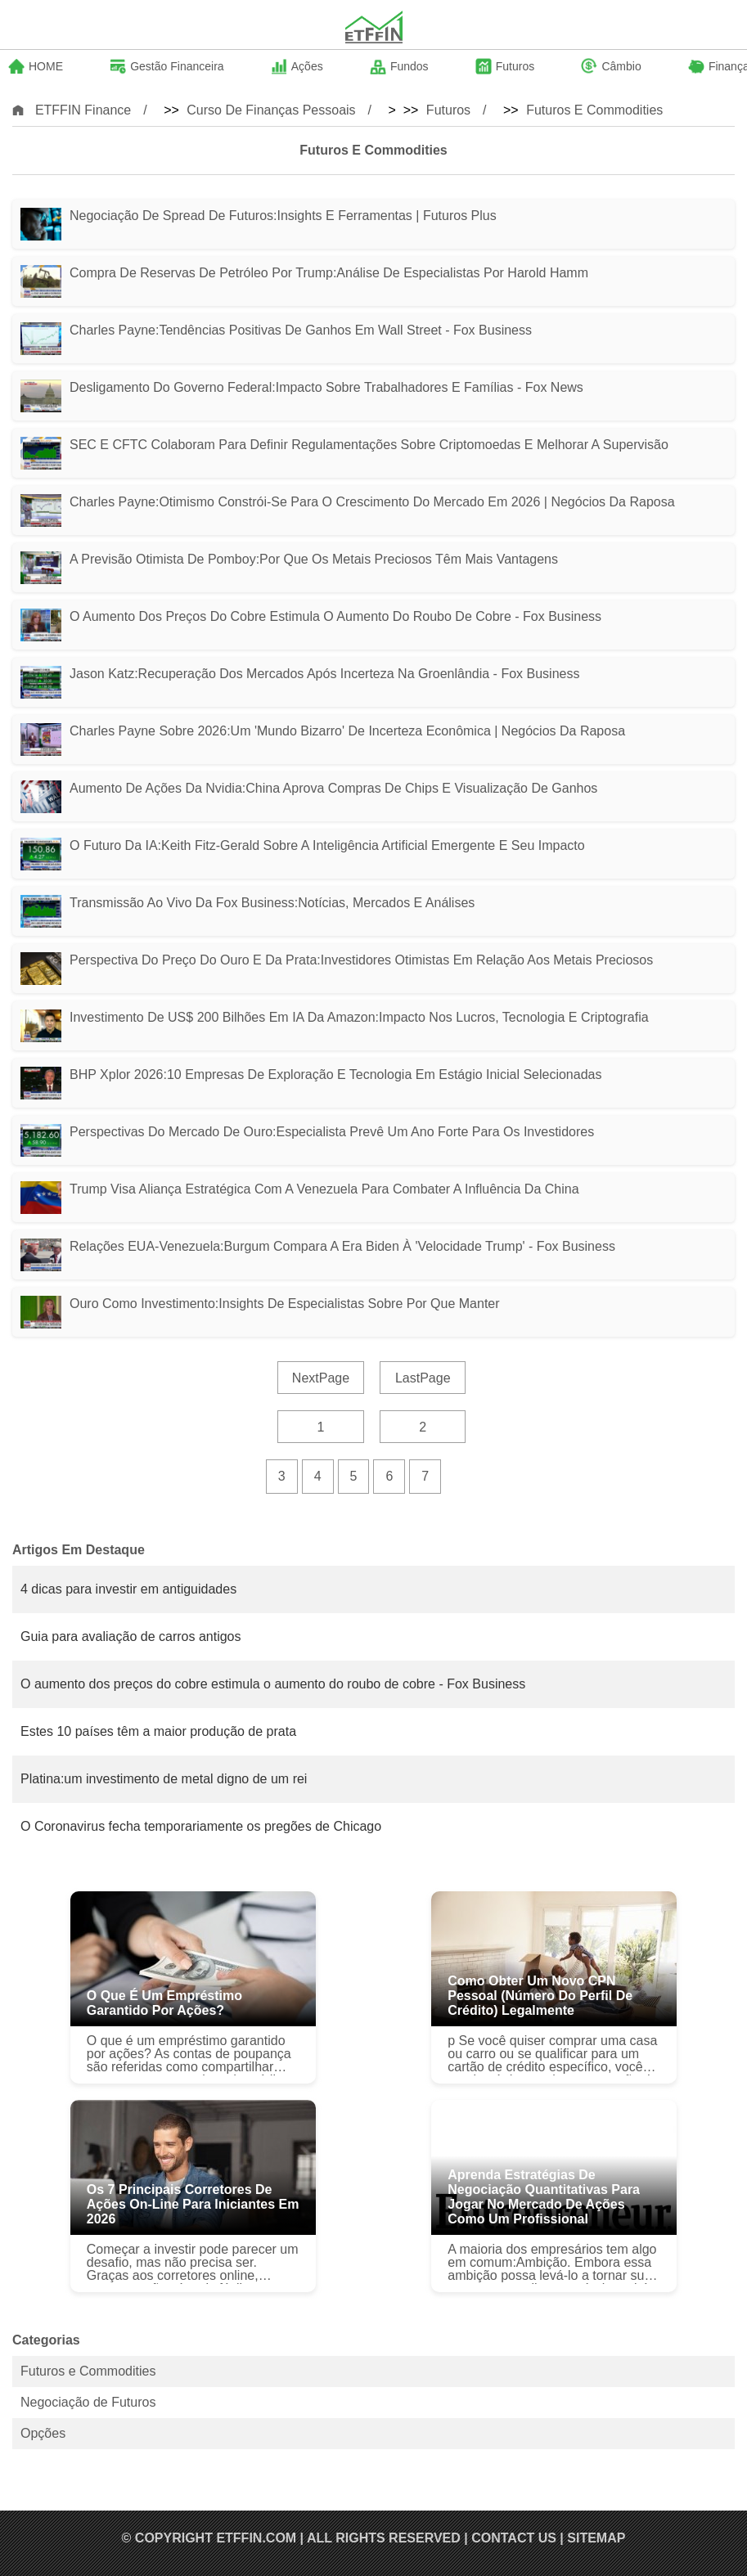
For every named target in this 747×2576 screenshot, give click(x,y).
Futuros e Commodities (594, 110)
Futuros (448, 110)
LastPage (423, 1378)
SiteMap (596, 2538)
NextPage (320, 1378)
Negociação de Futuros (87, 2402)
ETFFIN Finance (83, 110)
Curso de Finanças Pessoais (271, 110)
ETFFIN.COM (256, 2538)
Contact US (513, 2538)
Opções (42, 2433)
